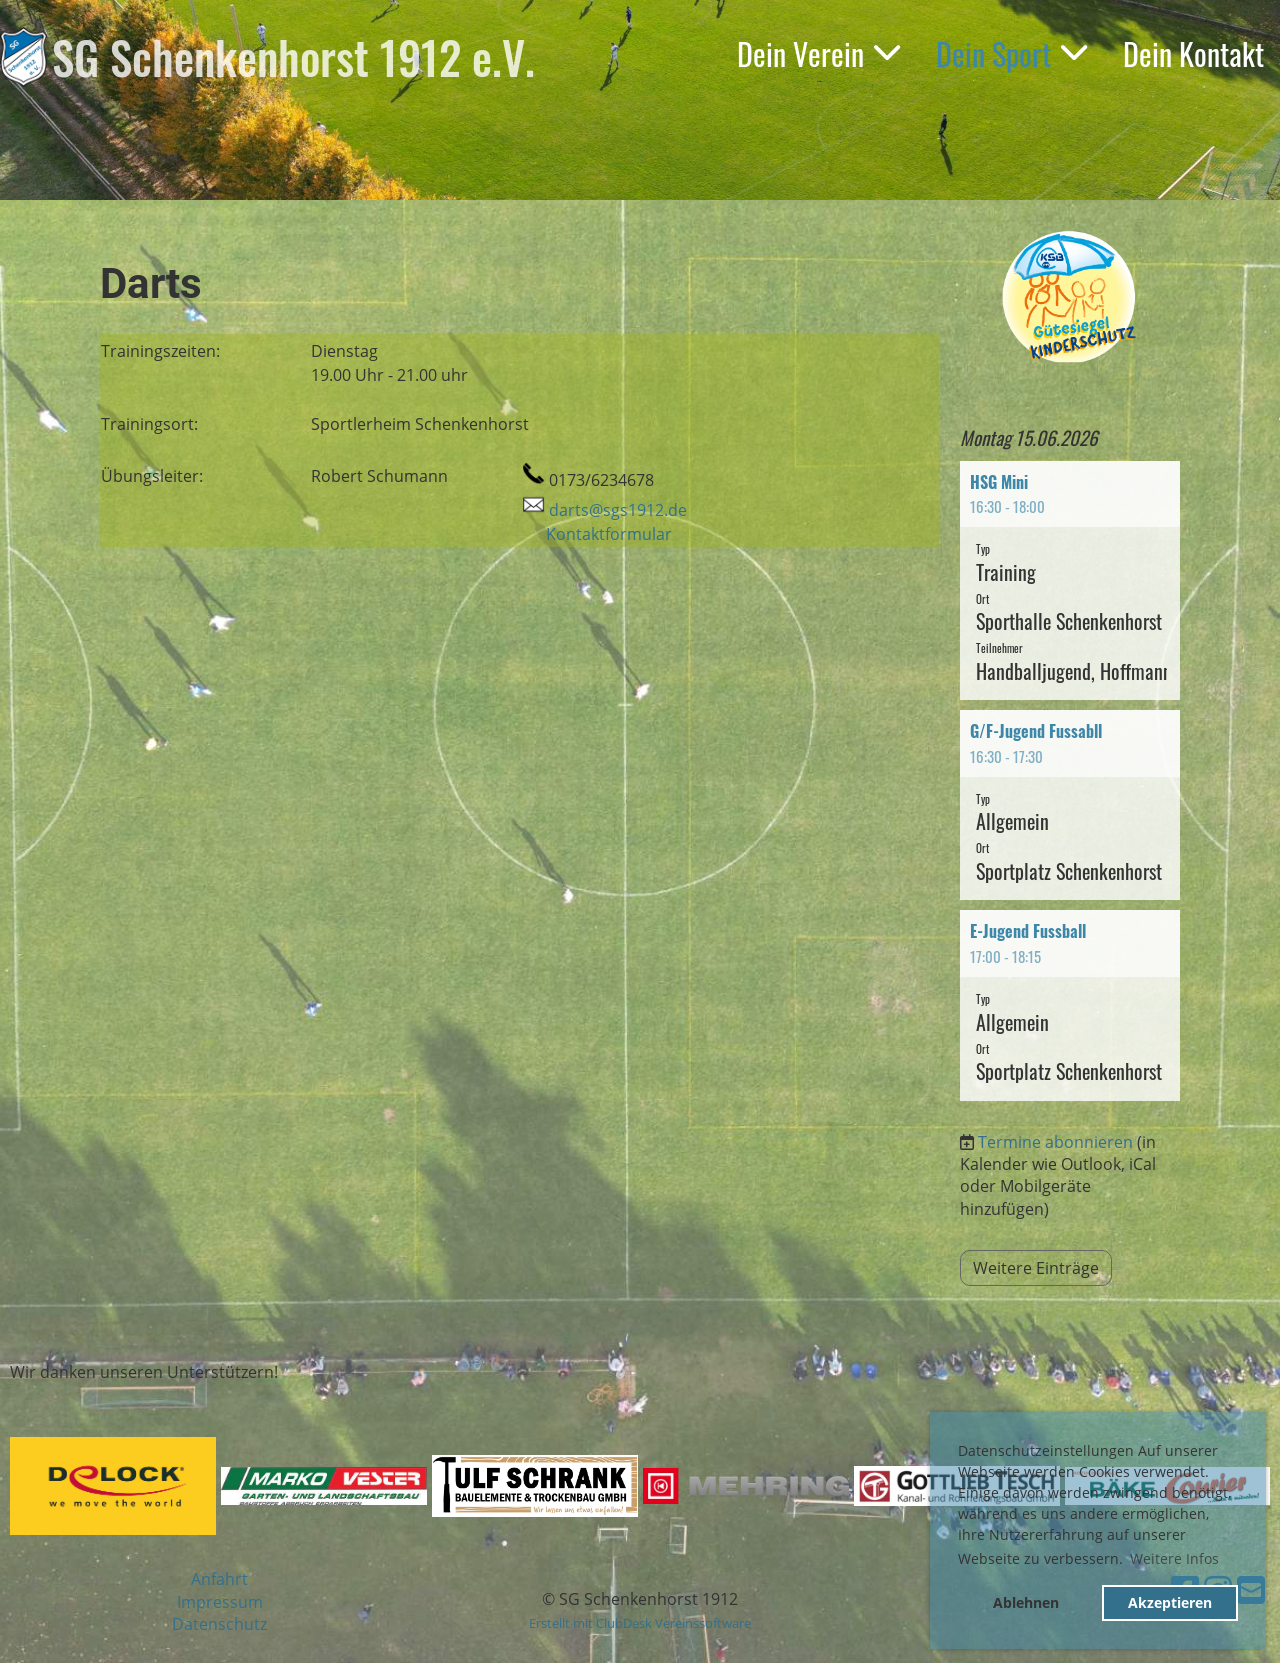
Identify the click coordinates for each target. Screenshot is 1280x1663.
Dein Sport (1011, 53)
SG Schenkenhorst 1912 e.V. (293, 56)
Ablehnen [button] (1026, 1602)
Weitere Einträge (1036, 1268)
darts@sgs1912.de (618, 510)
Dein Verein (818, 53)
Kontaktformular (609, 534)
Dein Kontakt (1193, 53)
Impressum (220, 1602)
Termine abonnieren (1055, 1142)
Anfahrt (219, 1579)
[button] (1070, 581)
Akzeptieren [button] (1170, 1602)
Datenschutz (219, 1624)
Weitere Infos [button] (1174, 1558)
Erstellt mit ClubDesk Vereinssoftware (640, 1623)
